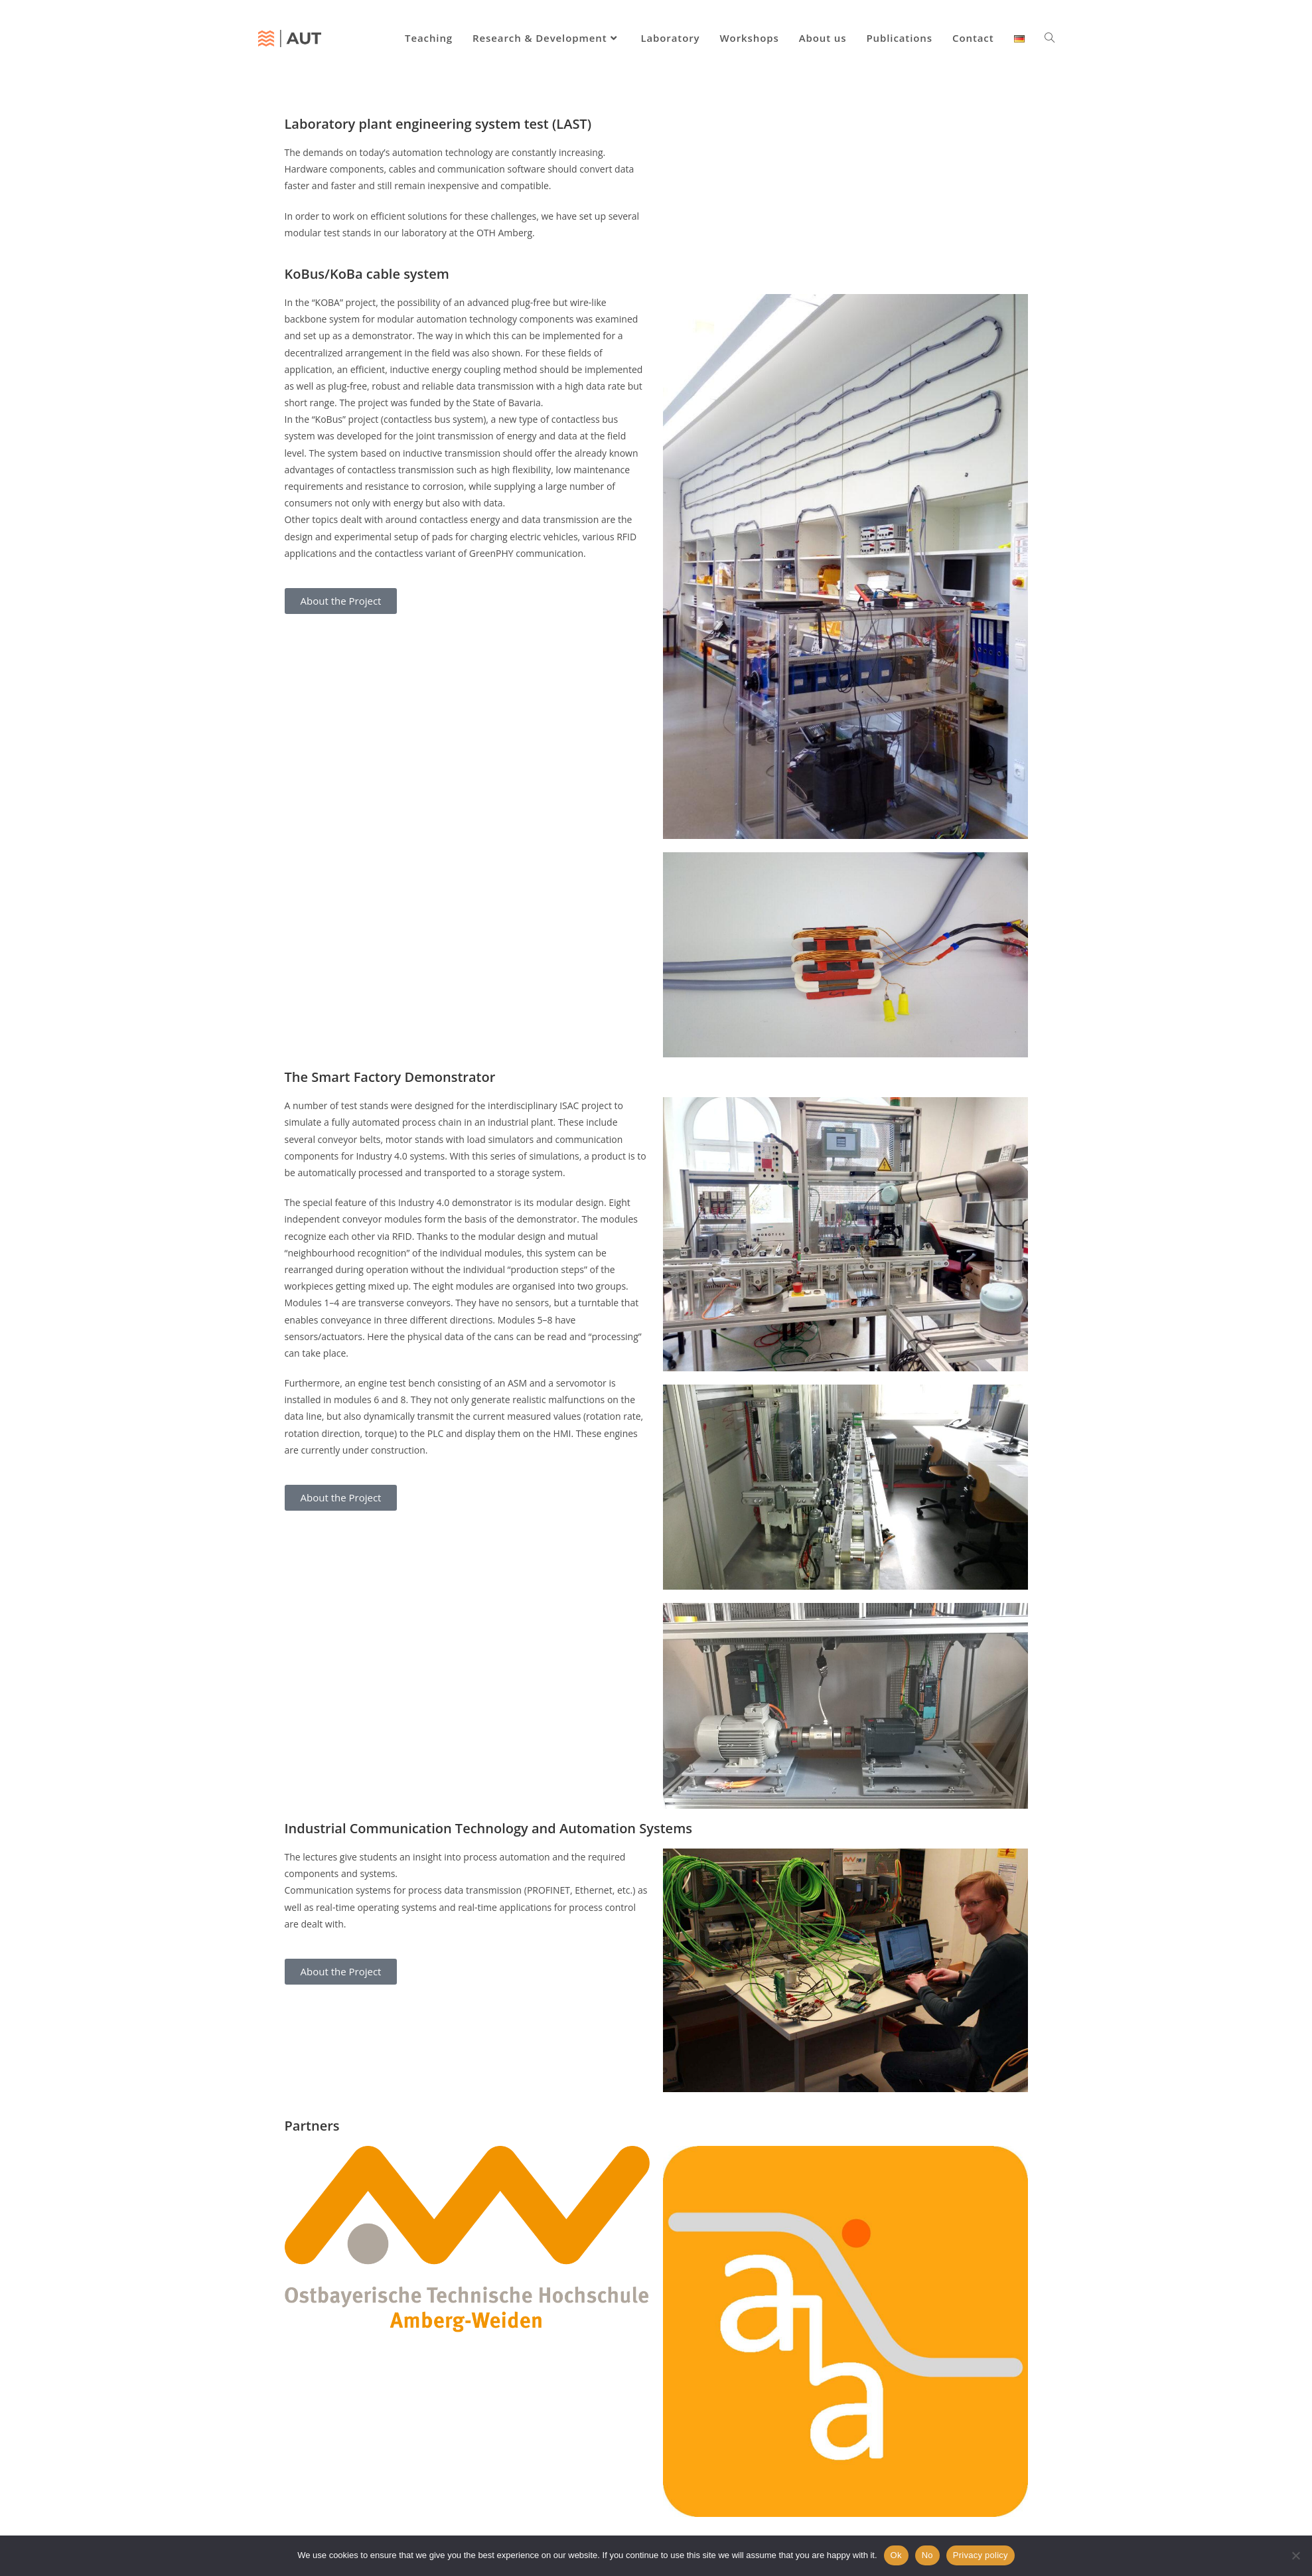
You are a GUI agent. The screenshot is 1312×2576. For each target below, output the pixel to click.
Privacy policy (980, 2555)
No (927, 2555)
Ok (896, 2555)
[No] (1295, 2555)
